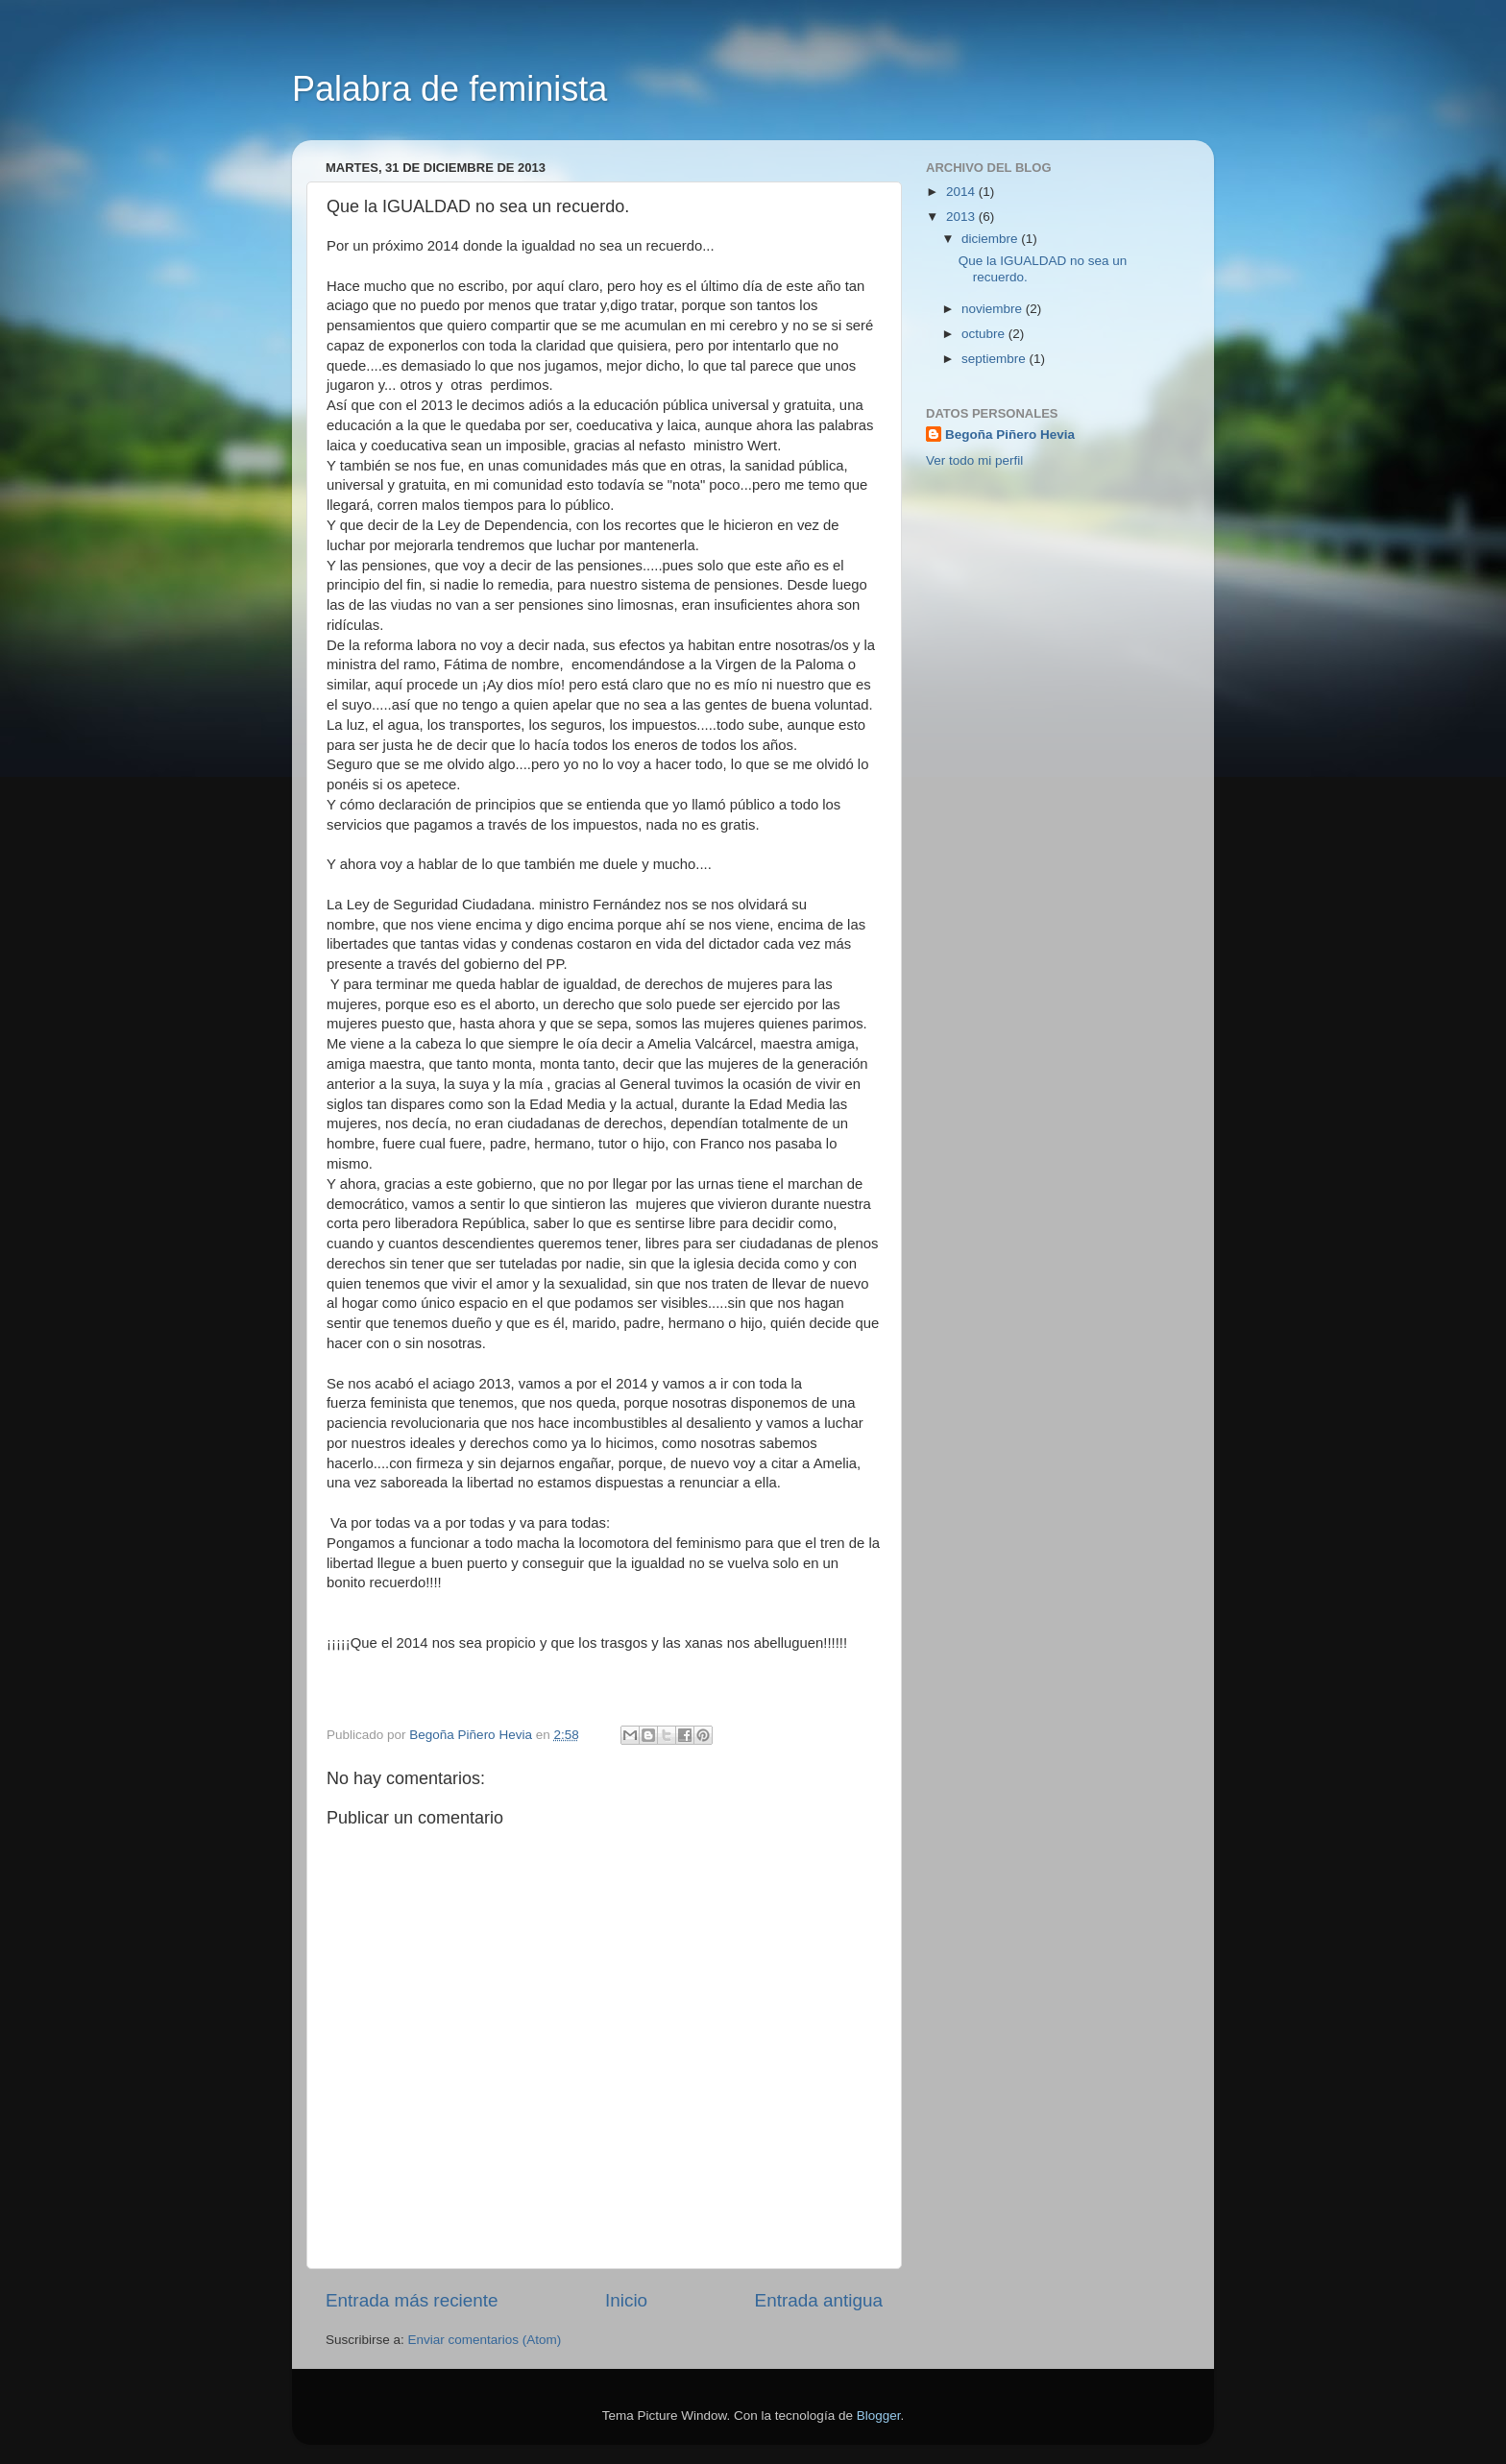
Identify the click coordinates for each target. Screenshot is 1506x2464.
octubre (984, 333)
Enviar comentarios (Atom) (485, 2339)
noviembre (993, 309)
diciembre (991, 238)
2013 (962, 216)
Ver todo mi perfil (974, 460)
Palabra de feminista (449, 89)
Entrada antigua (819, 2300)
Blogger (879, 2415)
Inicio (626, 2300)
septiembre (995, 358)
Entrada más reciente (412, 2300)
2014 (962, 191)
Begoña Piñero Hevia (1010, 434)
